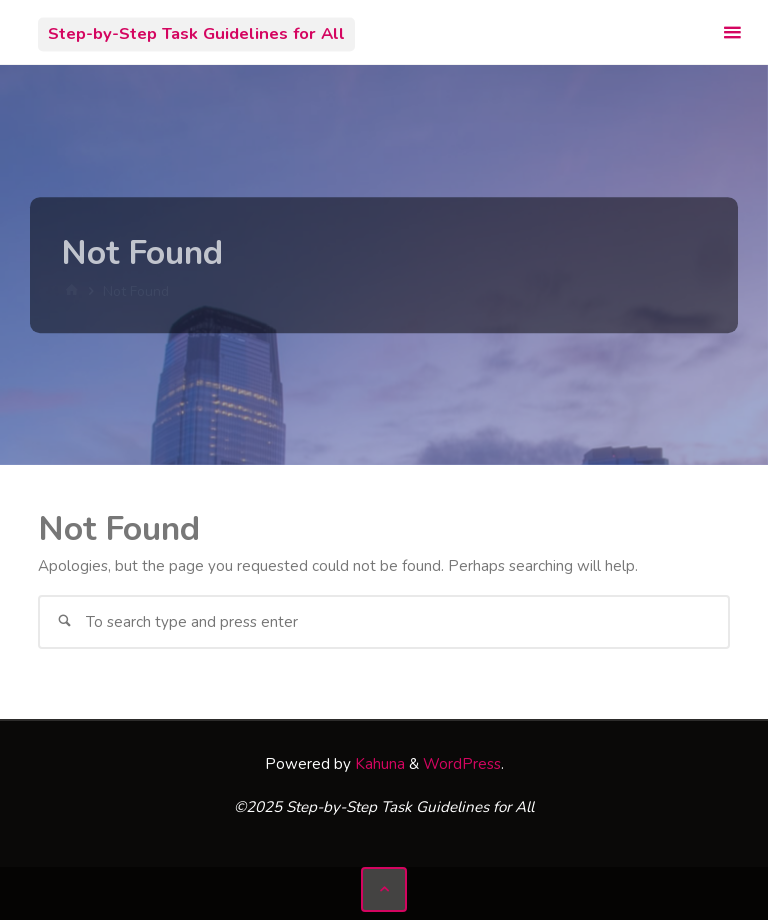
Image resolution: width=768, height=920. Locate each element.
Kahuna (378, 764)
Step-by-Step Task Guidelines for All (196, 33)
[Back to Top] (384, 890)
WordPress (462, 764)
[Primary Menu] (732, 32)
